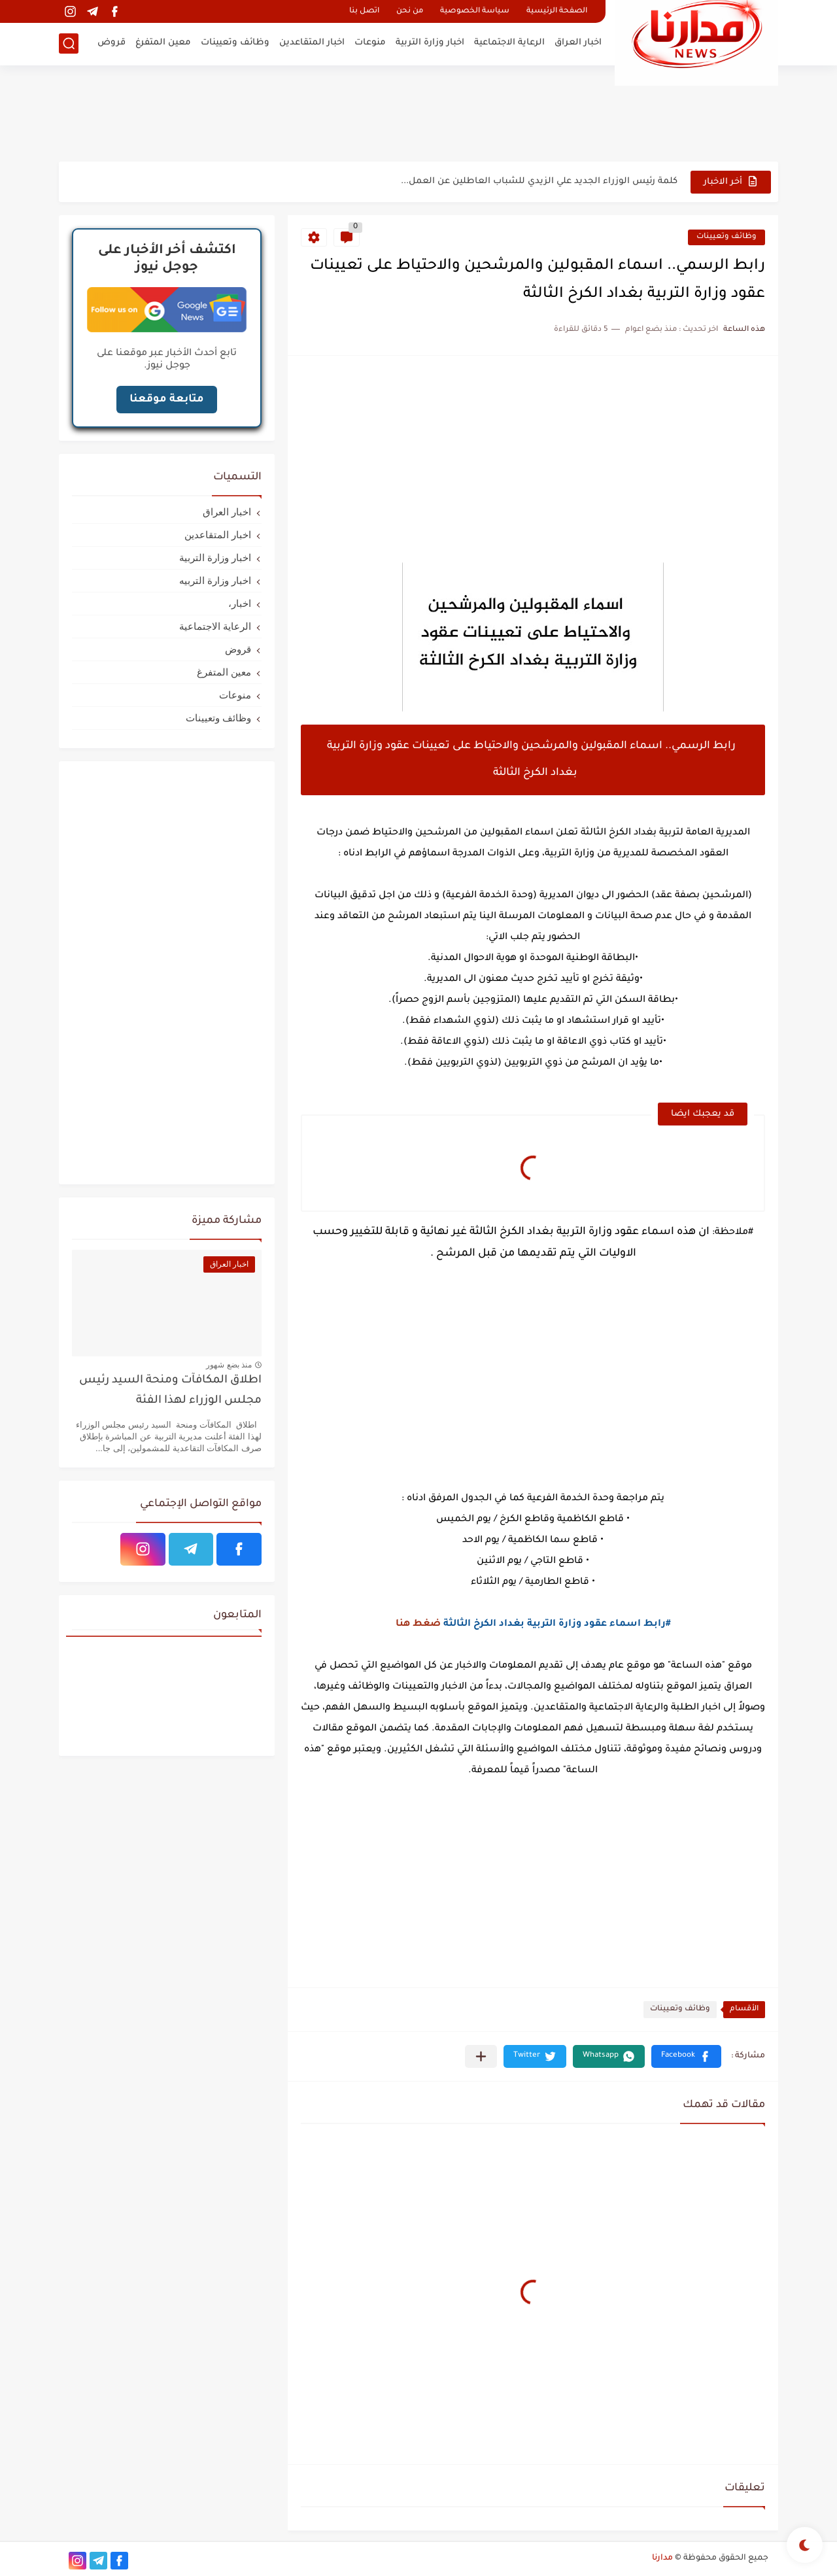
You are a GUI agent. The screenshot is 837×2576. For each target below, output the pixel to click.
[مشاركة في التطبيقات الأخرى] (481, 2056)
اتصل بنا (364, 11)
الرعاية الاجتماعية (509, 43)
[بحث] (68, 43)
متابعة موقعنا (166, 399)
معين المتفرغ (163, 43)
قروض (111, 43)
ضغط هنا (418, 1624)
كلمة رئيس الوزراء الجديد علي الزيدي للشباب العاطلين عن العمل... (539, 181)
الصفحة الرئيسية (556, 11)
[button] (686, 2056)
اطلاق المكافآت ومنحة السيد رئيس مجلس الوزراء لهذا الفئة (170, 1391)
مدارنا (662, 2558)
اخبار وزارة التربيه (215, 580)
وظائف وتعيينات (235, 43)
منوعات (370, 43)
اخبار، (239, 603)
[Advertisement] (418, 117)
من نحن (409, 11)
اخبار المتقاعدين (312, 43)
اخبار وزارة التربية (430, 43)
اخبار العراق (578, 43)
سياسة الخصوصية (474, 11)
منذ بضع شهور (229, 1364)
